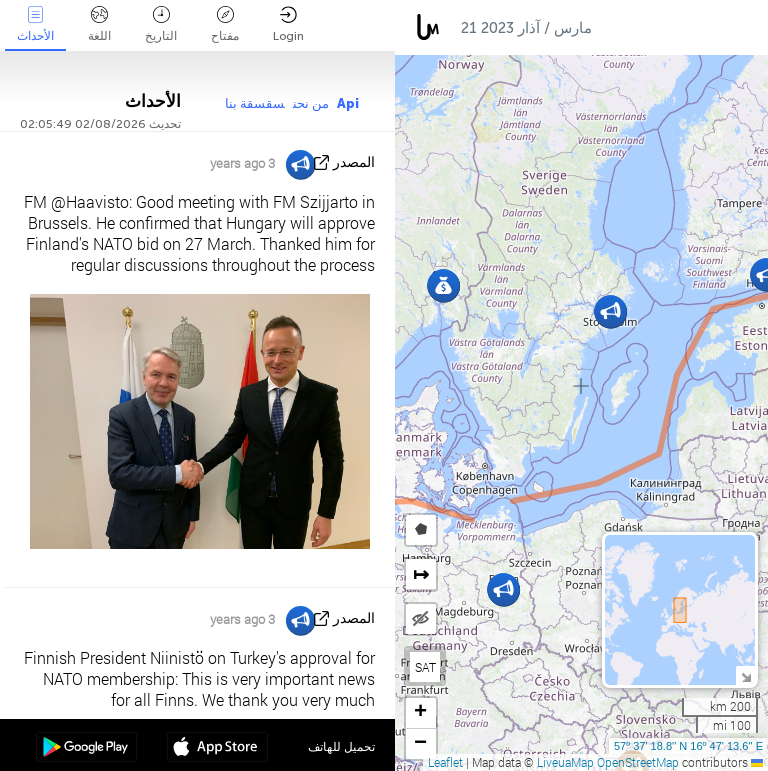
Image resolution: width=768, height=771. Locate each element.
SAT (425, 667)
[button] (503, 589)
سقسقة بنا (255, 103)
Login (288, 24)
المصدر (354, 162)
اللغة (99, 24)
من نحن (311, 103)
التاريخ (161, 24)
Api (348, 103)
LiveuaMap (565, 762)
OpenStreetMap (638, 762)
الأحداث (35, 24)
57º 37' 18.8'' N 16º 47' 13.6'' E (688, 746)
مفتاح (225, 24)
